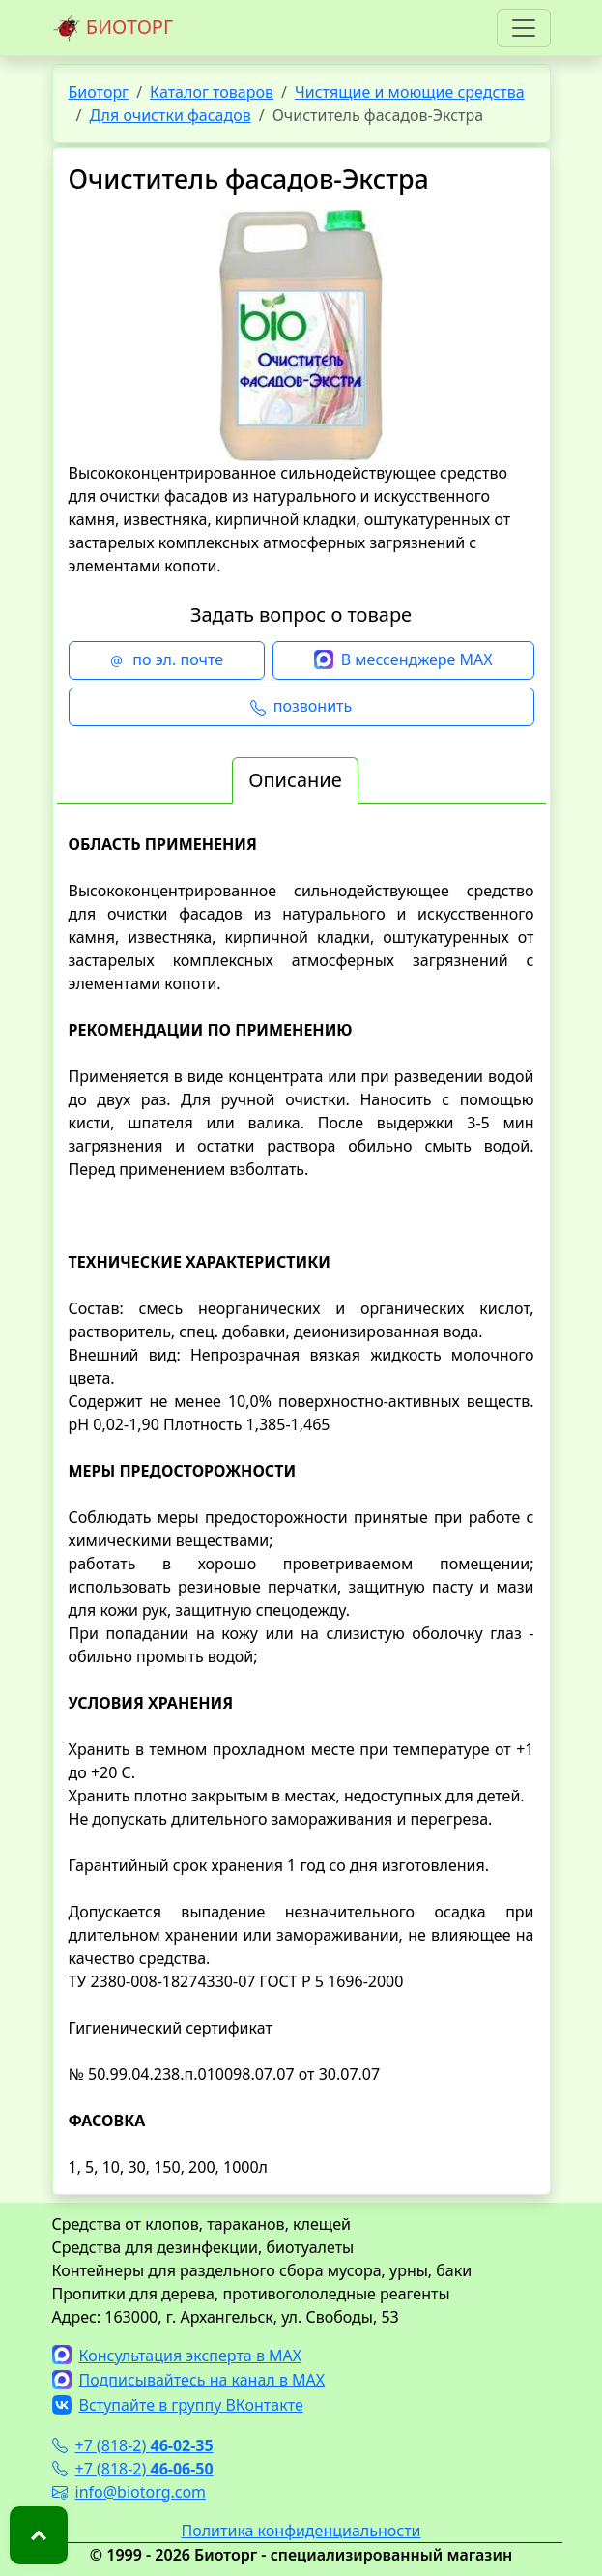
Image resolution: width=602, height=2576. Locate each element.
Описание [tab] (294, 780)
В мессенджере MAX (403, 660)
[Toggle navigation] (524, 28)
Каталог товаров (211, 91)
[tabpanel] (301, 1506)
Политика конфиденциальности (300, 2530)
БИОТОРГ (113, 28)
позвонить (301, 706)
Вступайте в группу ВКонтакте (177, 2404)
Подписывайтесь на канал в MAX (189, 2379)
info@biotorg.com (129, 2492)
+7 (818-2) (133, 2445)
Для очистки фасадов (169, 115)
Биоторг (99, 91)
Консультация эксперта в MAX (177, 2355)
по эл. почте (166, 660)
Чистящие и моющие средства (410, 91)
